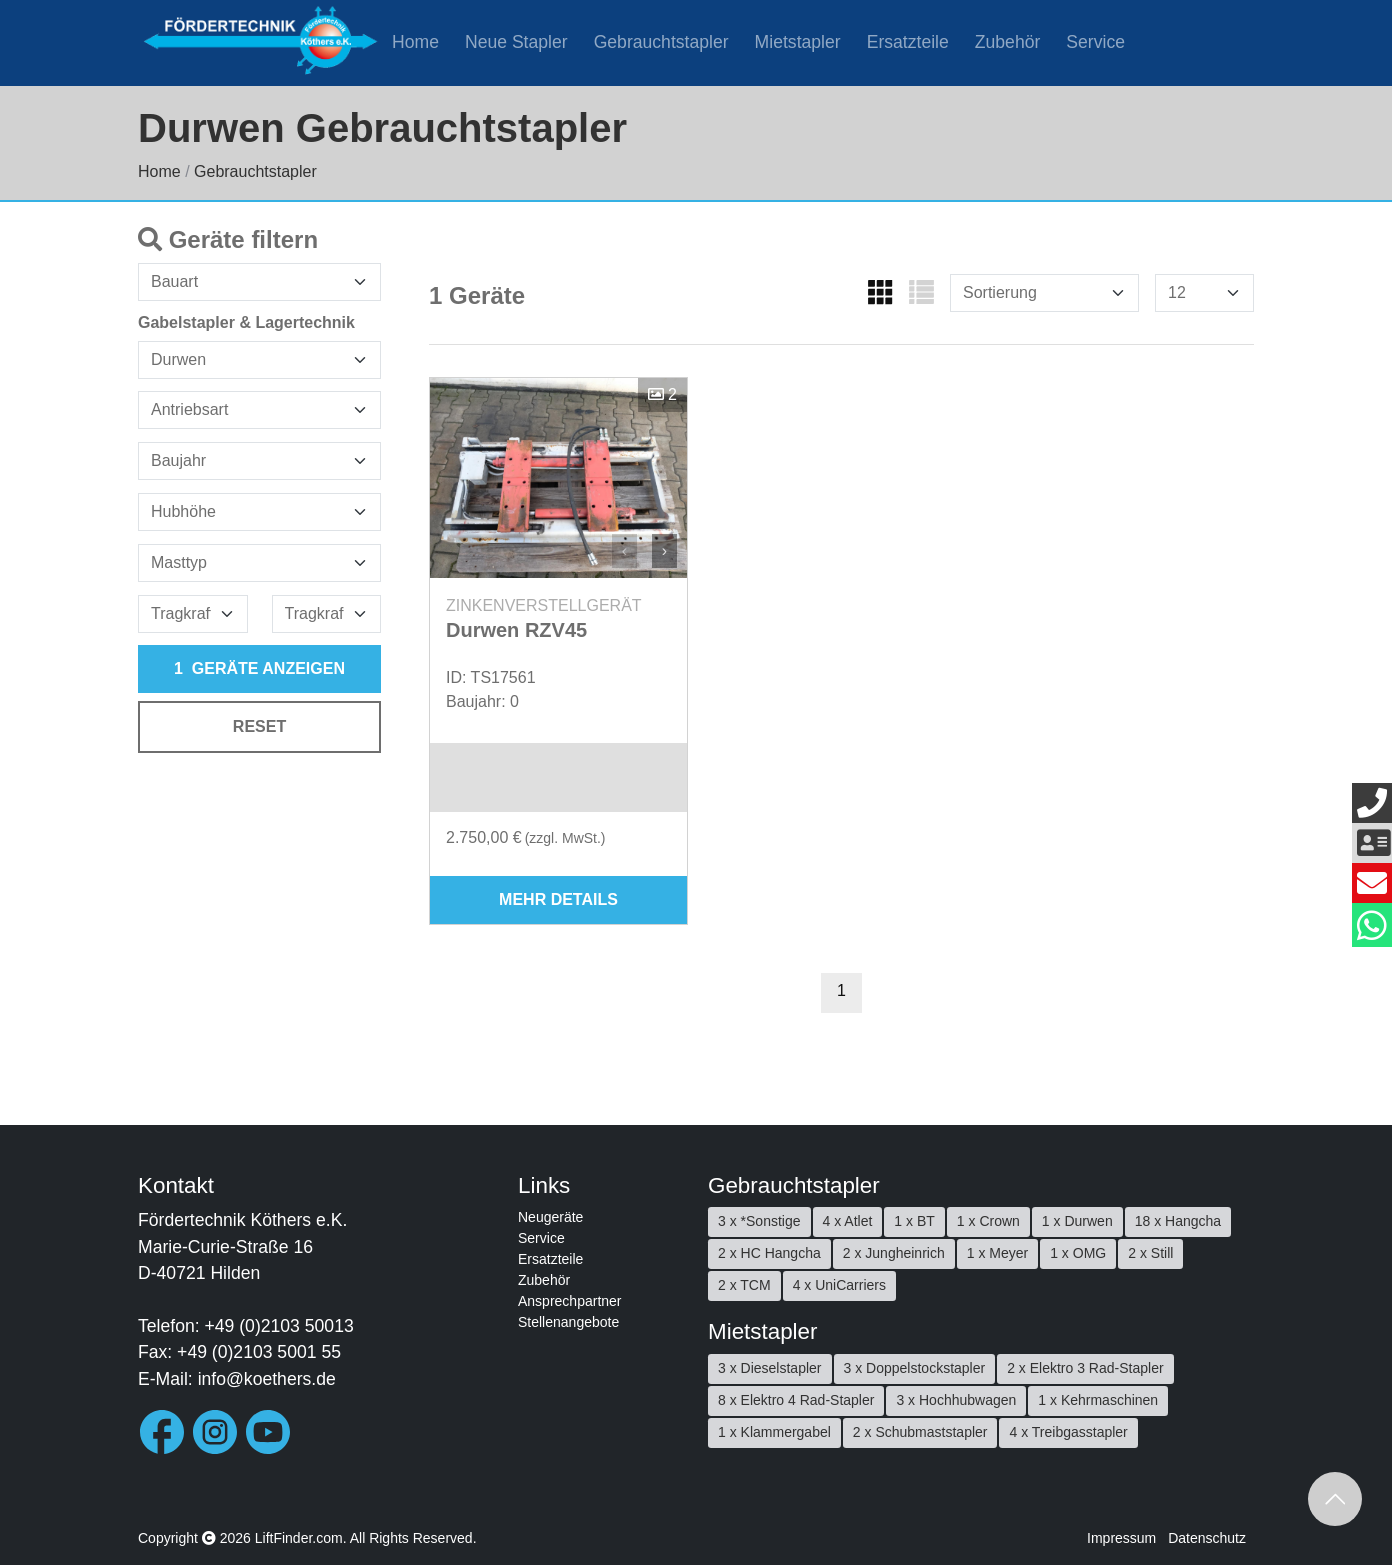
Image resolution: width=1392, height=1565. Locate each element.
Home (415, 42)
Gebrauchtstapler (661, 42)
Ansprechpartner (570, 1301)
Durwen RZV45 (516, 630)
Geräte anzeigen (259, 668)
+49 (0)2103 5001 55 (259, 1352)
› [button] (664, 550)
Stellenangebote (568, 1322)
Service (1095, 42)
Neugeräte (550, 1217)
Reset (259, 726)
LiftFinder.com (299, 1538)
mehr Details (558, 899)
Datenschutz (1207, 1538)
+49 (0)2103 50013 (279, 1326)
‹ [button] (624, 550)
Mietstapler (798, 42)
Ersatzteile (908, 42)
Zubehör (1008, 42)
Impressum (1121, 1538)
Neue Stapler (516, 42)
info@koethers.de (267, 1379)
